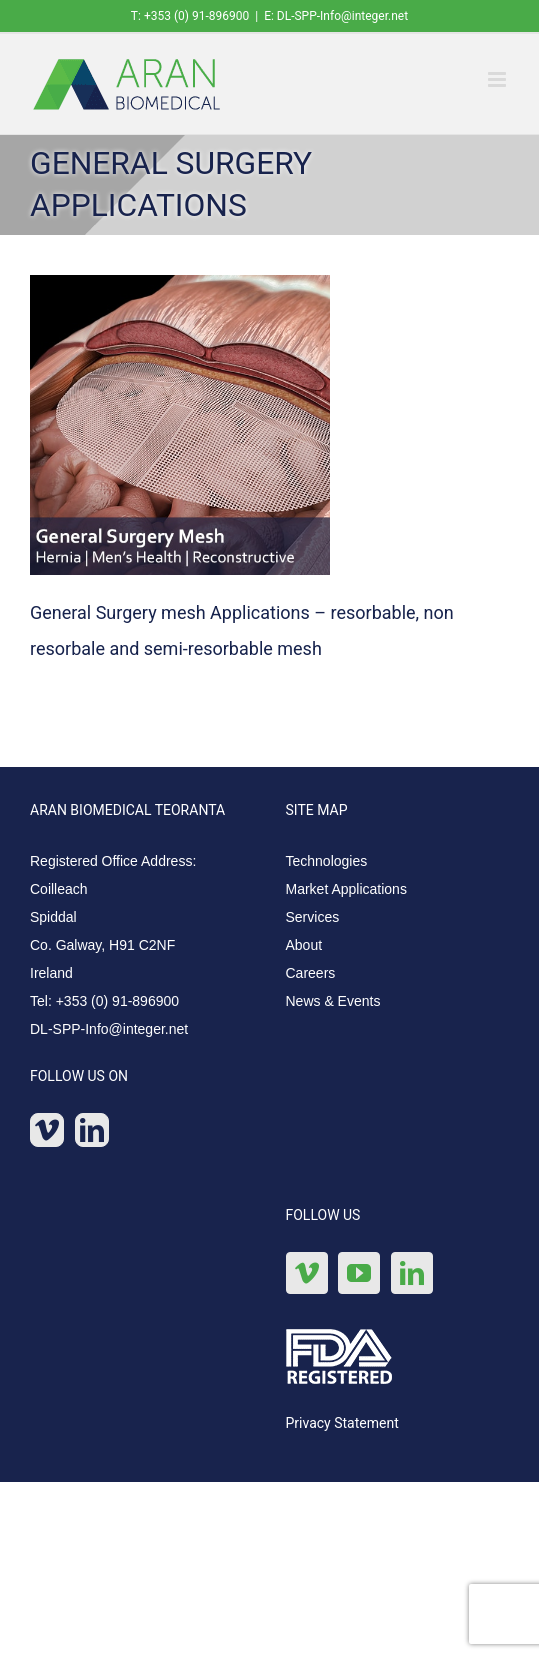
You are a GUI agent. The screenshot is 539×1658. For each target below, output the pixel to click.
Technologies (327, 861)
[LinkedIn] (92, 1130)
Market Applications (346, 889)
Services (313, 917)
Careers (311, 973)
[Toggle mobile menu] (498, 79)
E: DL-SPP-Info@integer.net (336, 16)
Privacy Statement (342, 1423)
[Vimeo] (47, 1130)
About (304, 945)
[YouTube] (359, 1273)
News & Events (333, 1001)
